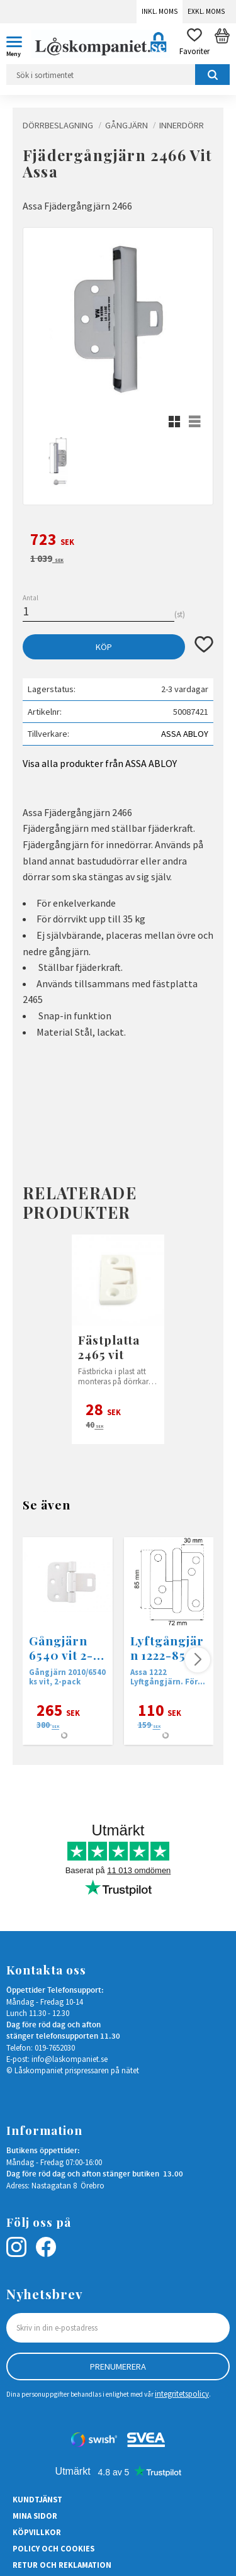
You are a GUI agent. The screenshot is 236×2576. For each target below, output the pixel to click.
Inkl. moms (159, 11)
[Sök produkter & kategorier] (118, 74)
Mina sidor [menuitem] (35, 2516)
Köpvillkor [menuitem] (37, 2532)
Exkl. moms (206, 11)
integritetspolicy (182, 2393)
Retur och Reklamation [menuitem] (62, 2565)
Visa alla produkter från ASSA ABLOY (100, 763)
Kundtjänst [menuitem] (37, 2499)
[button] (18, 44)
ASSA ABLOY (184, 733)
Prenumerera (118, 2366)
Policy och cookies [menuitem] (53, 2548)
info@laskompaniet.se (69, 2059)
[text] (118, 541)
